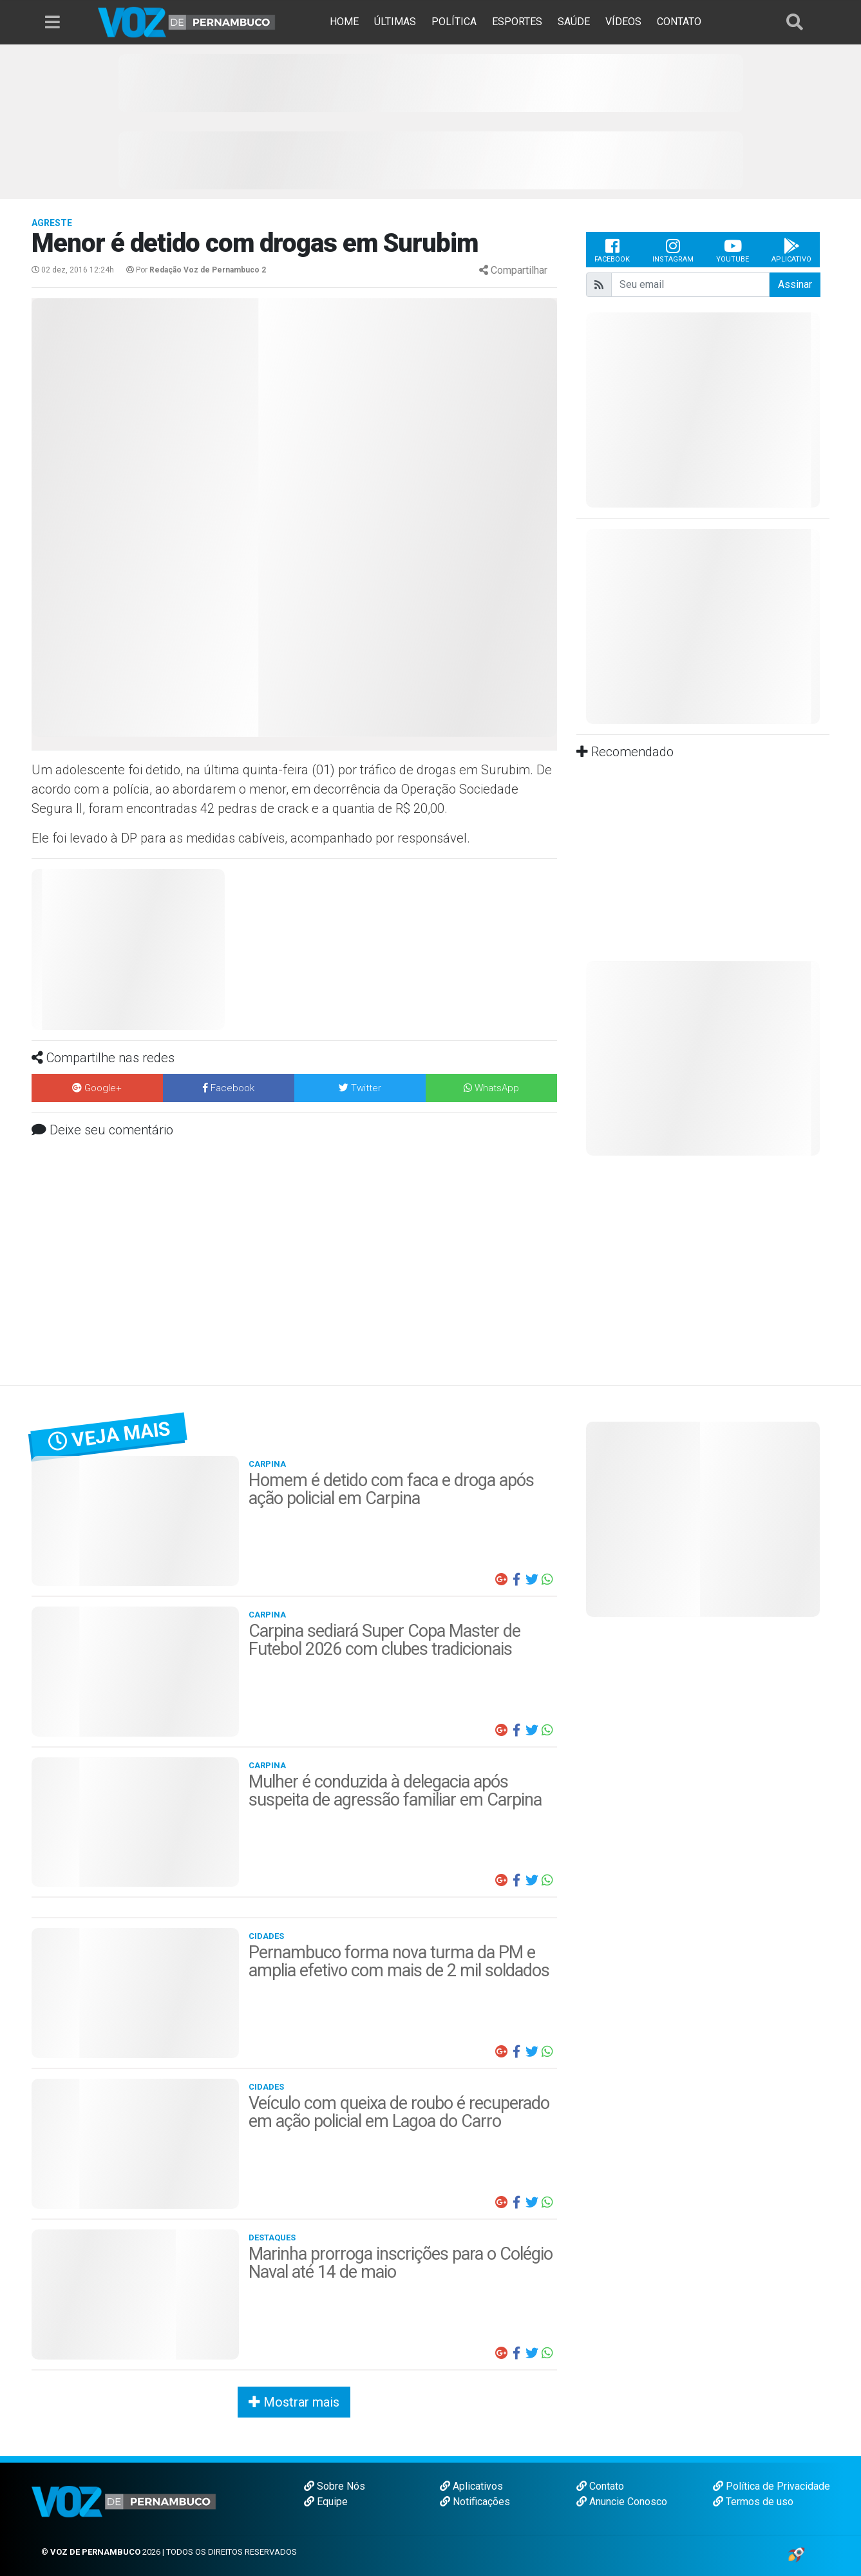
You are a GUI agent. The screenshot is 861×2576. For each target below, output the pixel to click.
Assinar (795, 284)
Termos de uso (753, 2501)
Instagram (673, 249)
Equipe (326, 2501)
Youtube (732, 249)
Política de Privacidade (771, 2486)
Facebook (612, 249)
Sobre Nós (334, 2486)
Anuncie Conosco (621, 2501)
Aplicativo (791, 249)
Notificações (475, 2501)
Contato (600, 2486)
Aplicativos (471, 2486)
